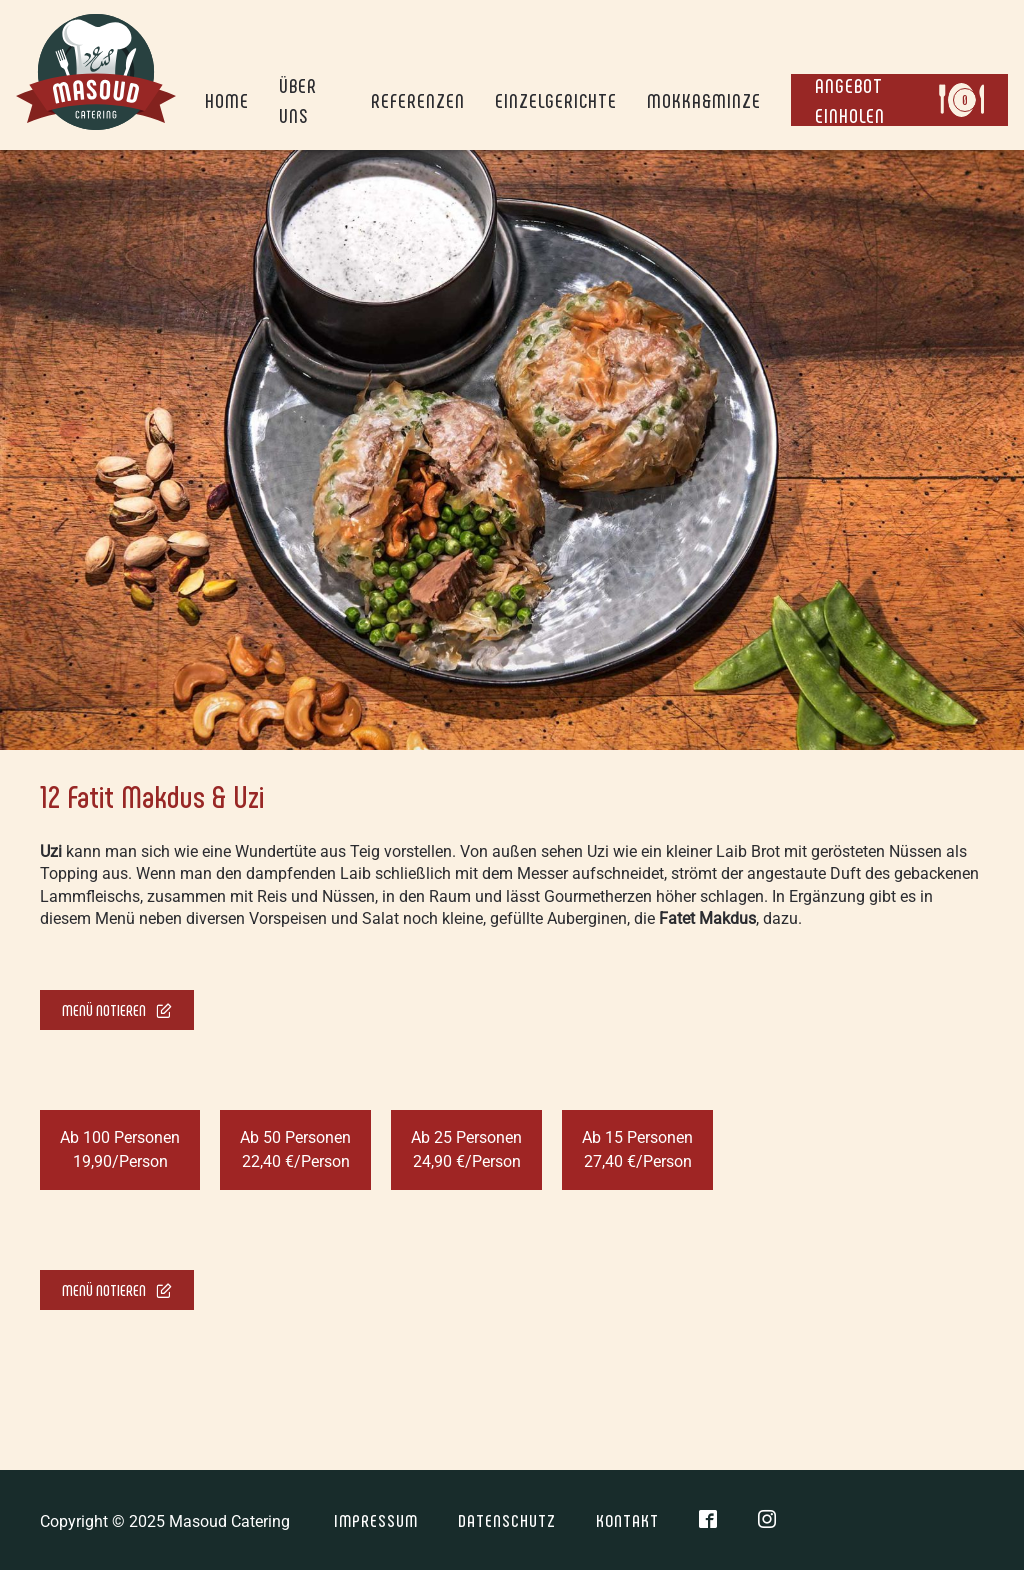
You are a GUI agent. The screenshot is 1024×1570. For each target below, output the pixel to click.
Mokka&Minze (704, 100)
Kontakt (627, 1520)
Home (227, 100)
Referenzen (418, 100)
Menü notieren (117, 1009)
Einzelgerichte (556, 100)
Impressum (376, 1520)
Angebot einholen (895, 100)
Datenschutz (507, 1520)
